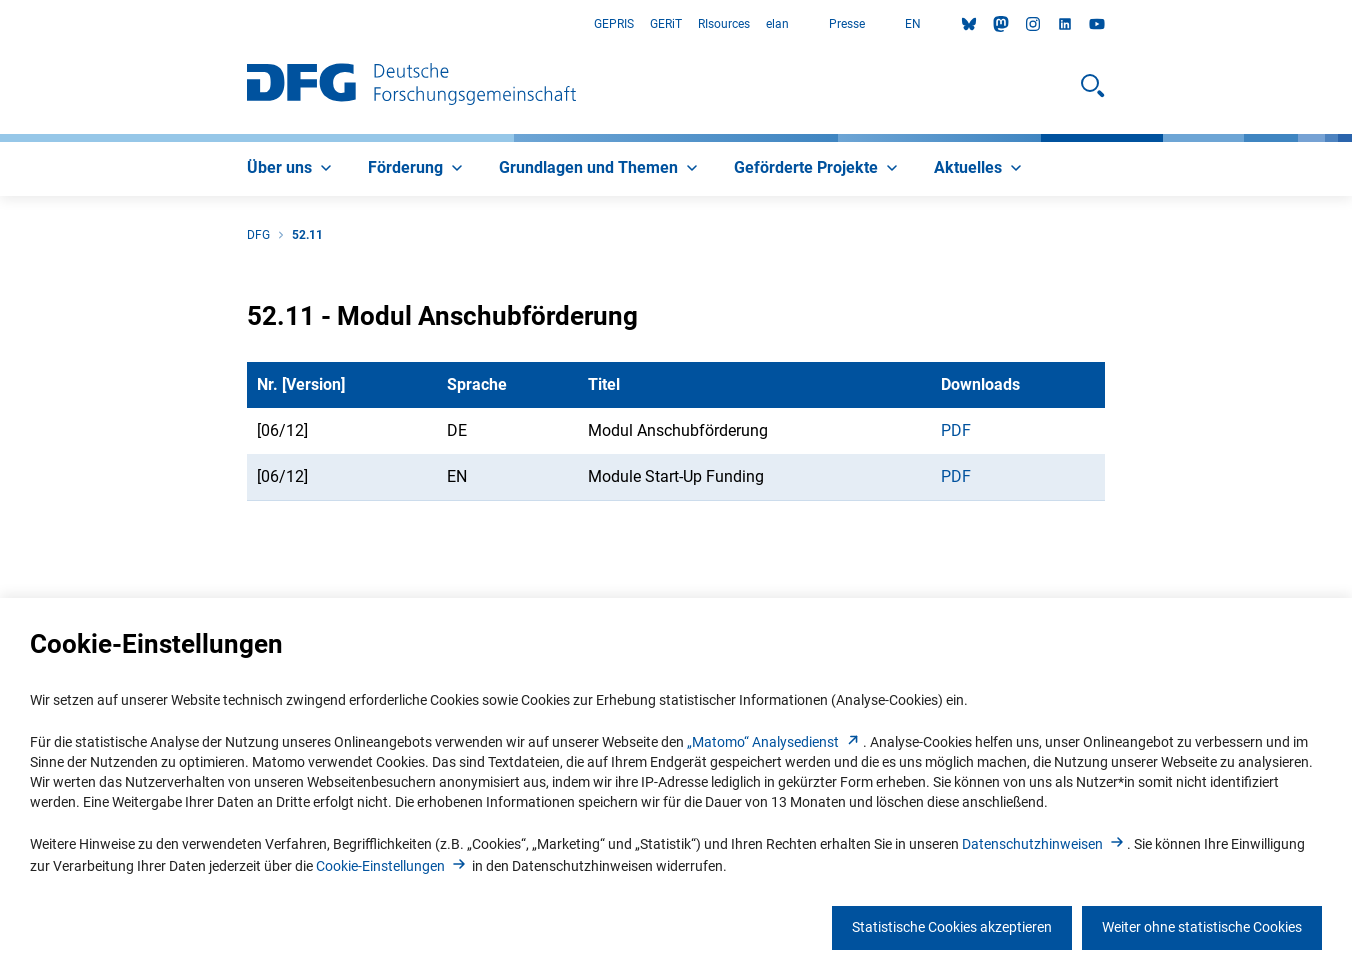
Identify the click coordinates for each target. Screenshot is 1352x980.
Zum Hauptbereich (0, 24)
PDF (956, 430)
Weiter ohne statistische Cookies (1202, 927)
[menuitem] (291, 169)
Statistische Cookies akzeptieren (952, 927)
